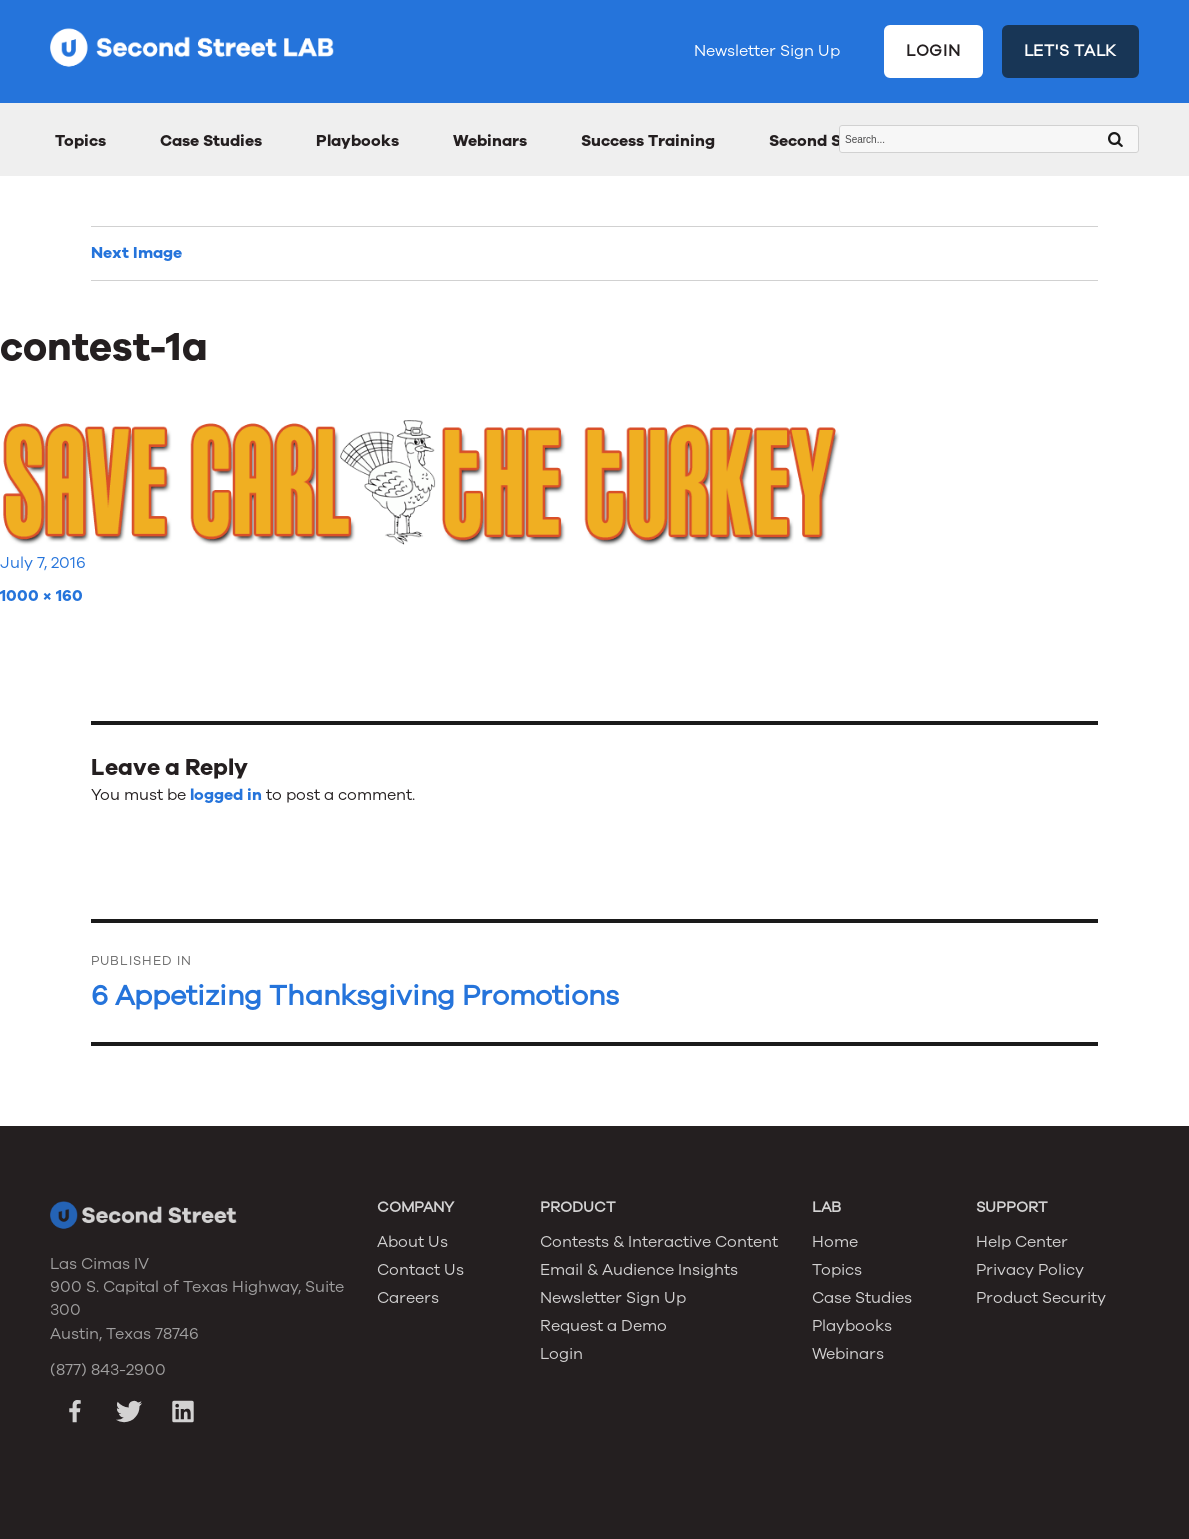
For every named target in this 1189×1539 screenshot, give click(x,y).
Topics (80, 141)
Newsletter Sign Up (767, 51)
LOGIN (933, 51)
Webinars (490, 141)
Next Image (136, 253)
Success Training (648, 141)
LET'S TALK (1071, 51)
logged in (226, 795)
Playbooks (357, 141)
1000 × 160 (41, 596)
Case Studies (211, 141)
